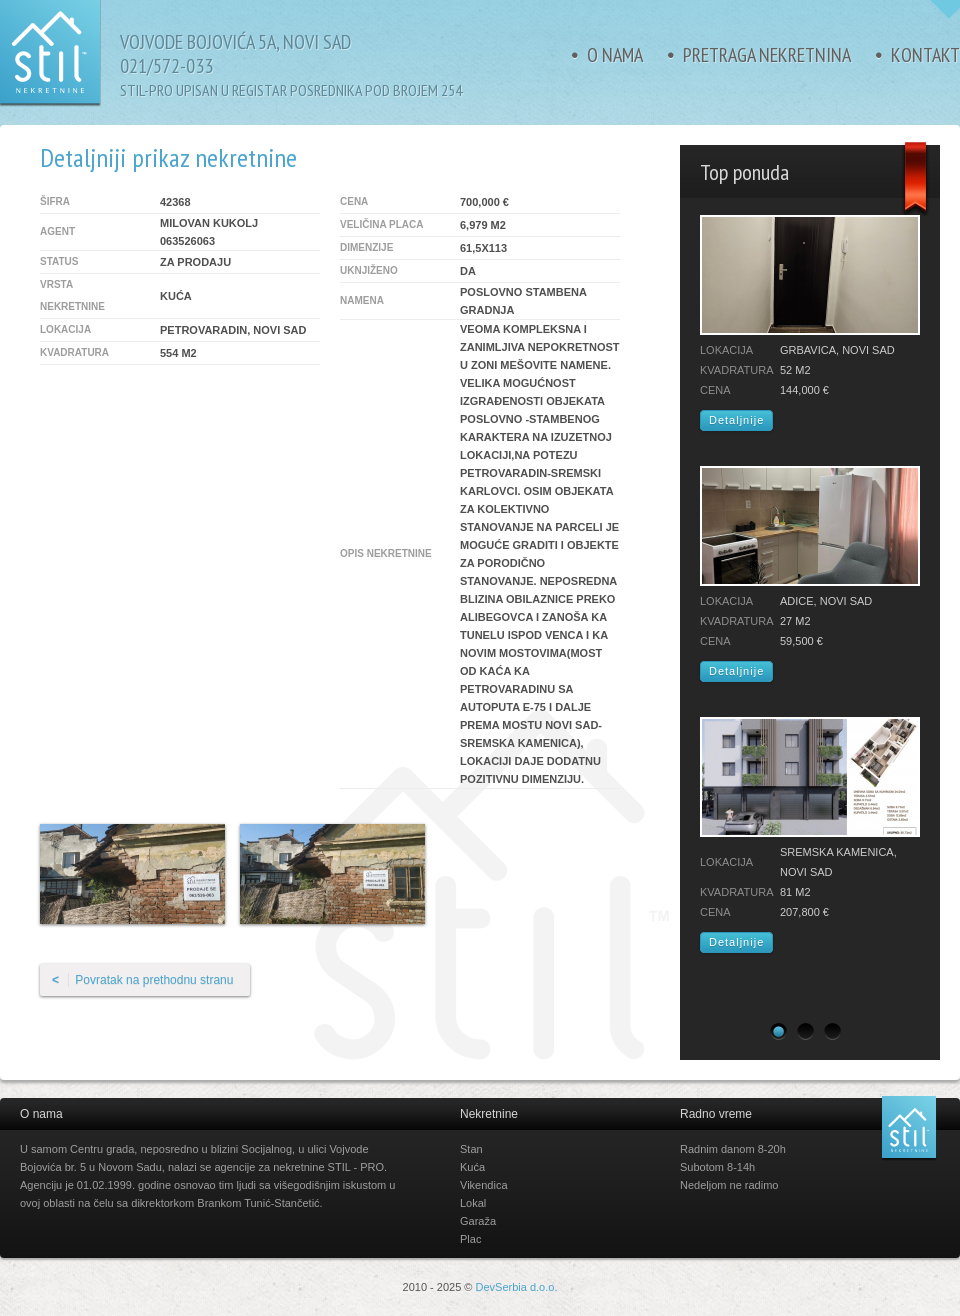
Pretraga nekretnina (767, 55)
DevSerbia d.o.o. (517, 1287)
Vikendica (484, 1185)
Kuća (472, 1167)
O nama (615, 55)
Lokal (473, 1203)
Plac (470, 1239)
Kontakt (925, 55)
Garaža (478, 1221)
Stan (471, 1149)
